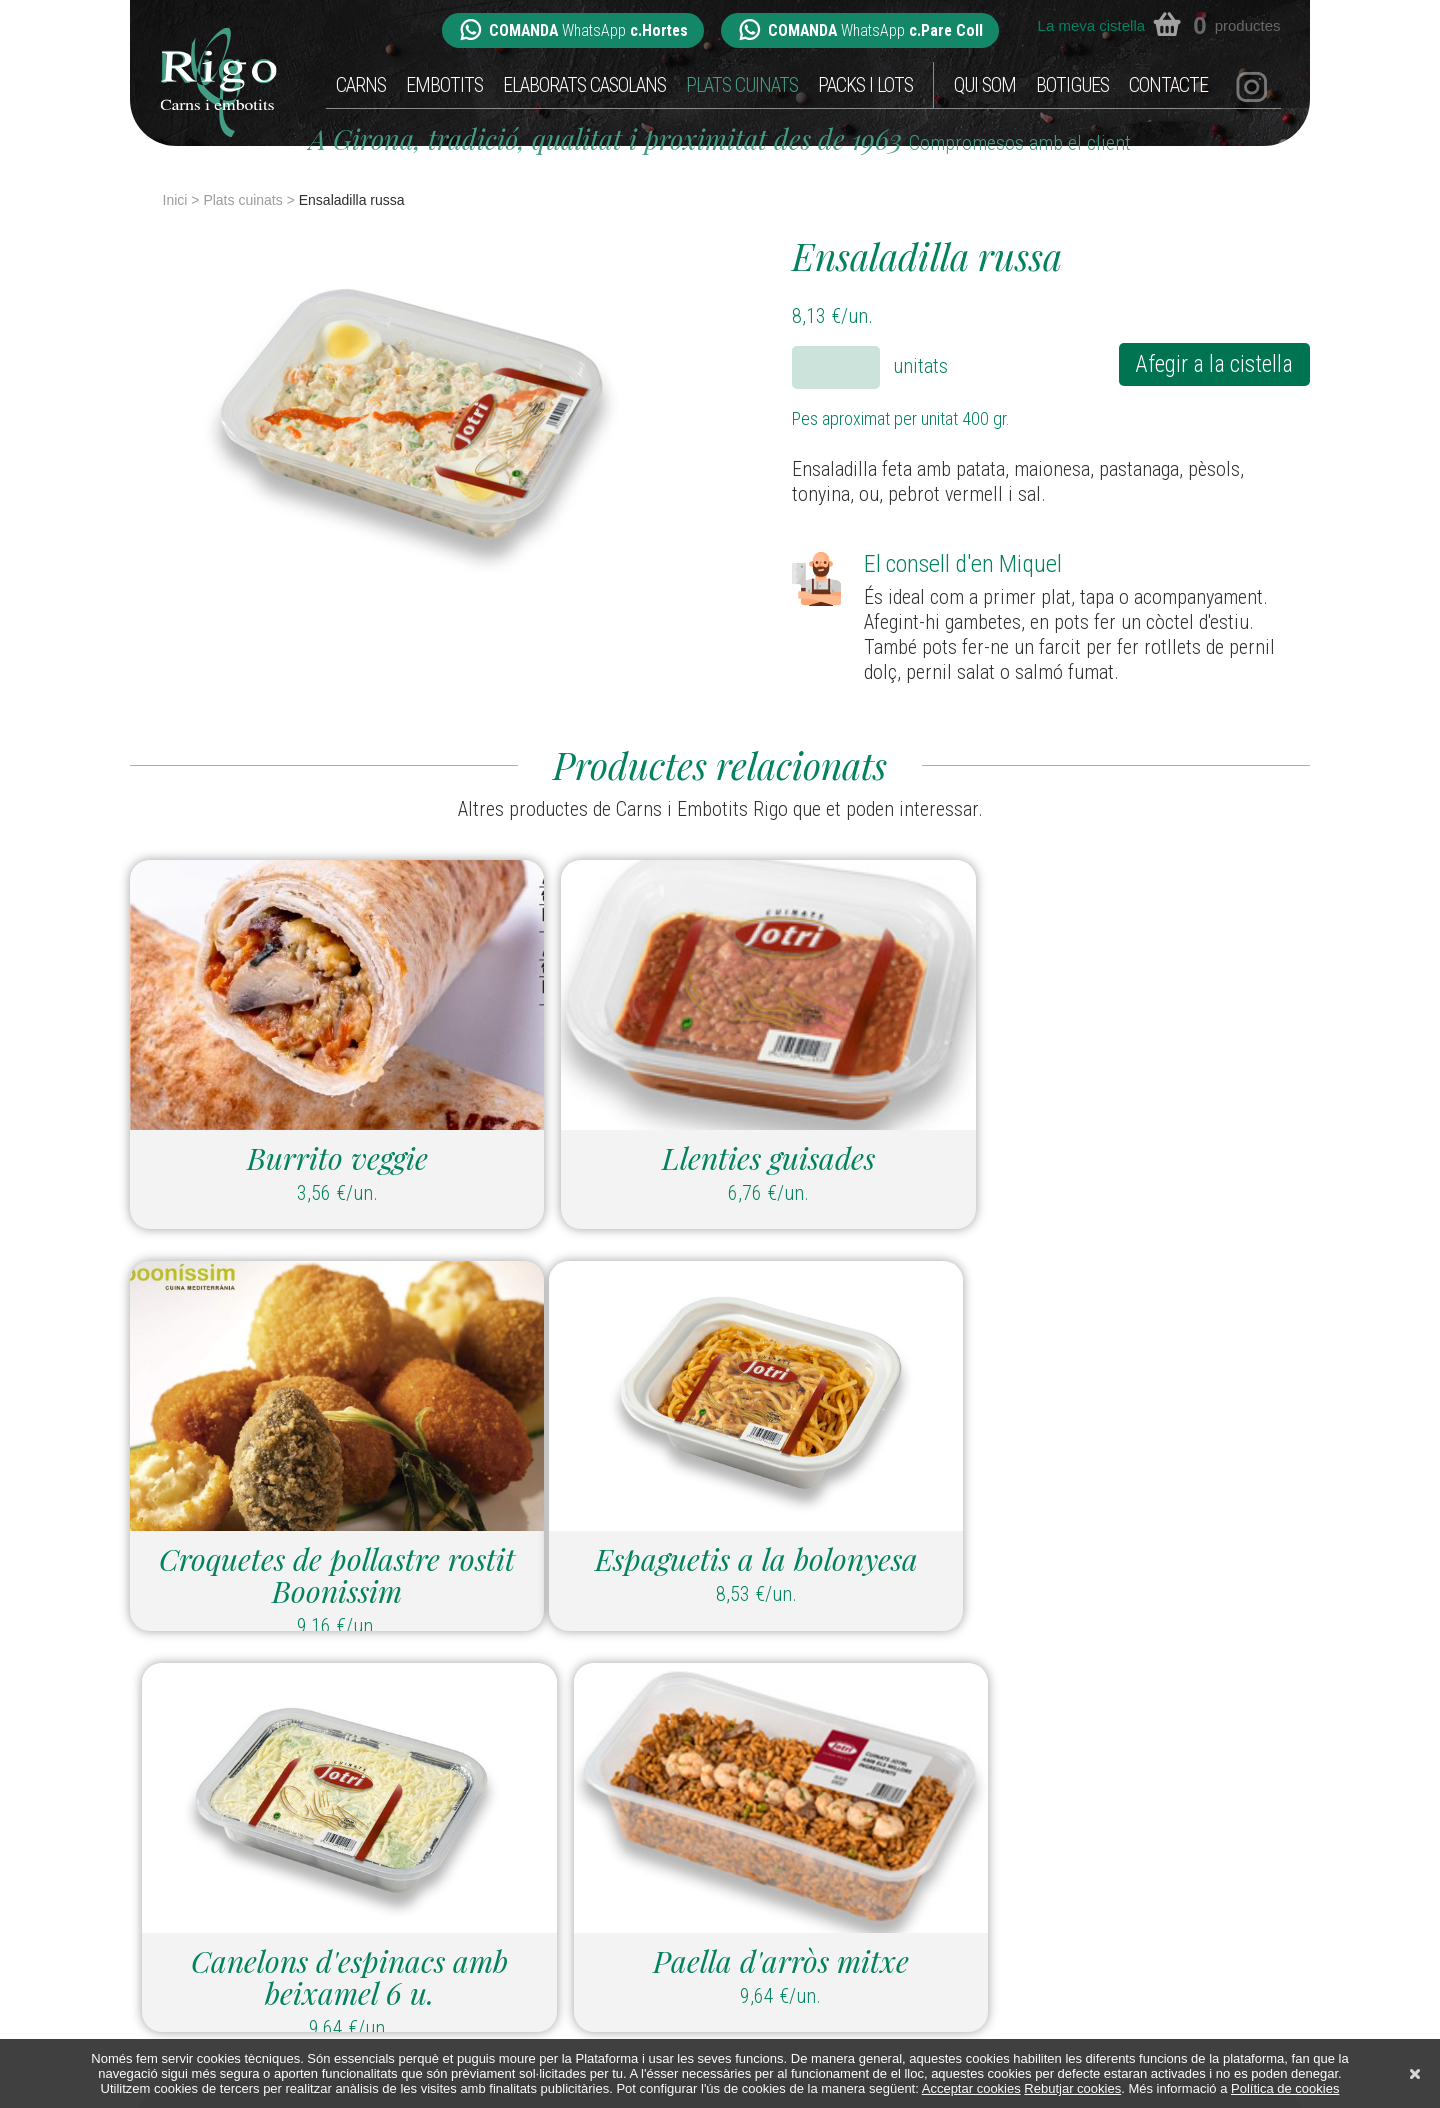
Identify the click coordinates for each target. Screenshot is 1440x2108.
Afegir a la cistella (1211, 365)
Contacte (1168, 85)
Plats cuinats (742, 85)
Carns (361, 85)
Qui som (985, 85)
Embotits (444, 85)
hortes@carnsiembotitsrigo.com (600, 1881)
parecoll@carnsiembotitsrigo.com (900, 1881)
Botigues (1072, 85)
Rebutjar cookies (1072, 2088)
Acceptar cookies (971, 2088)
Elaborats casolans (584, 85)
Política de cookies (1285, 2088)
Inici (175, 200)
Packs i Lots (865, 85)
